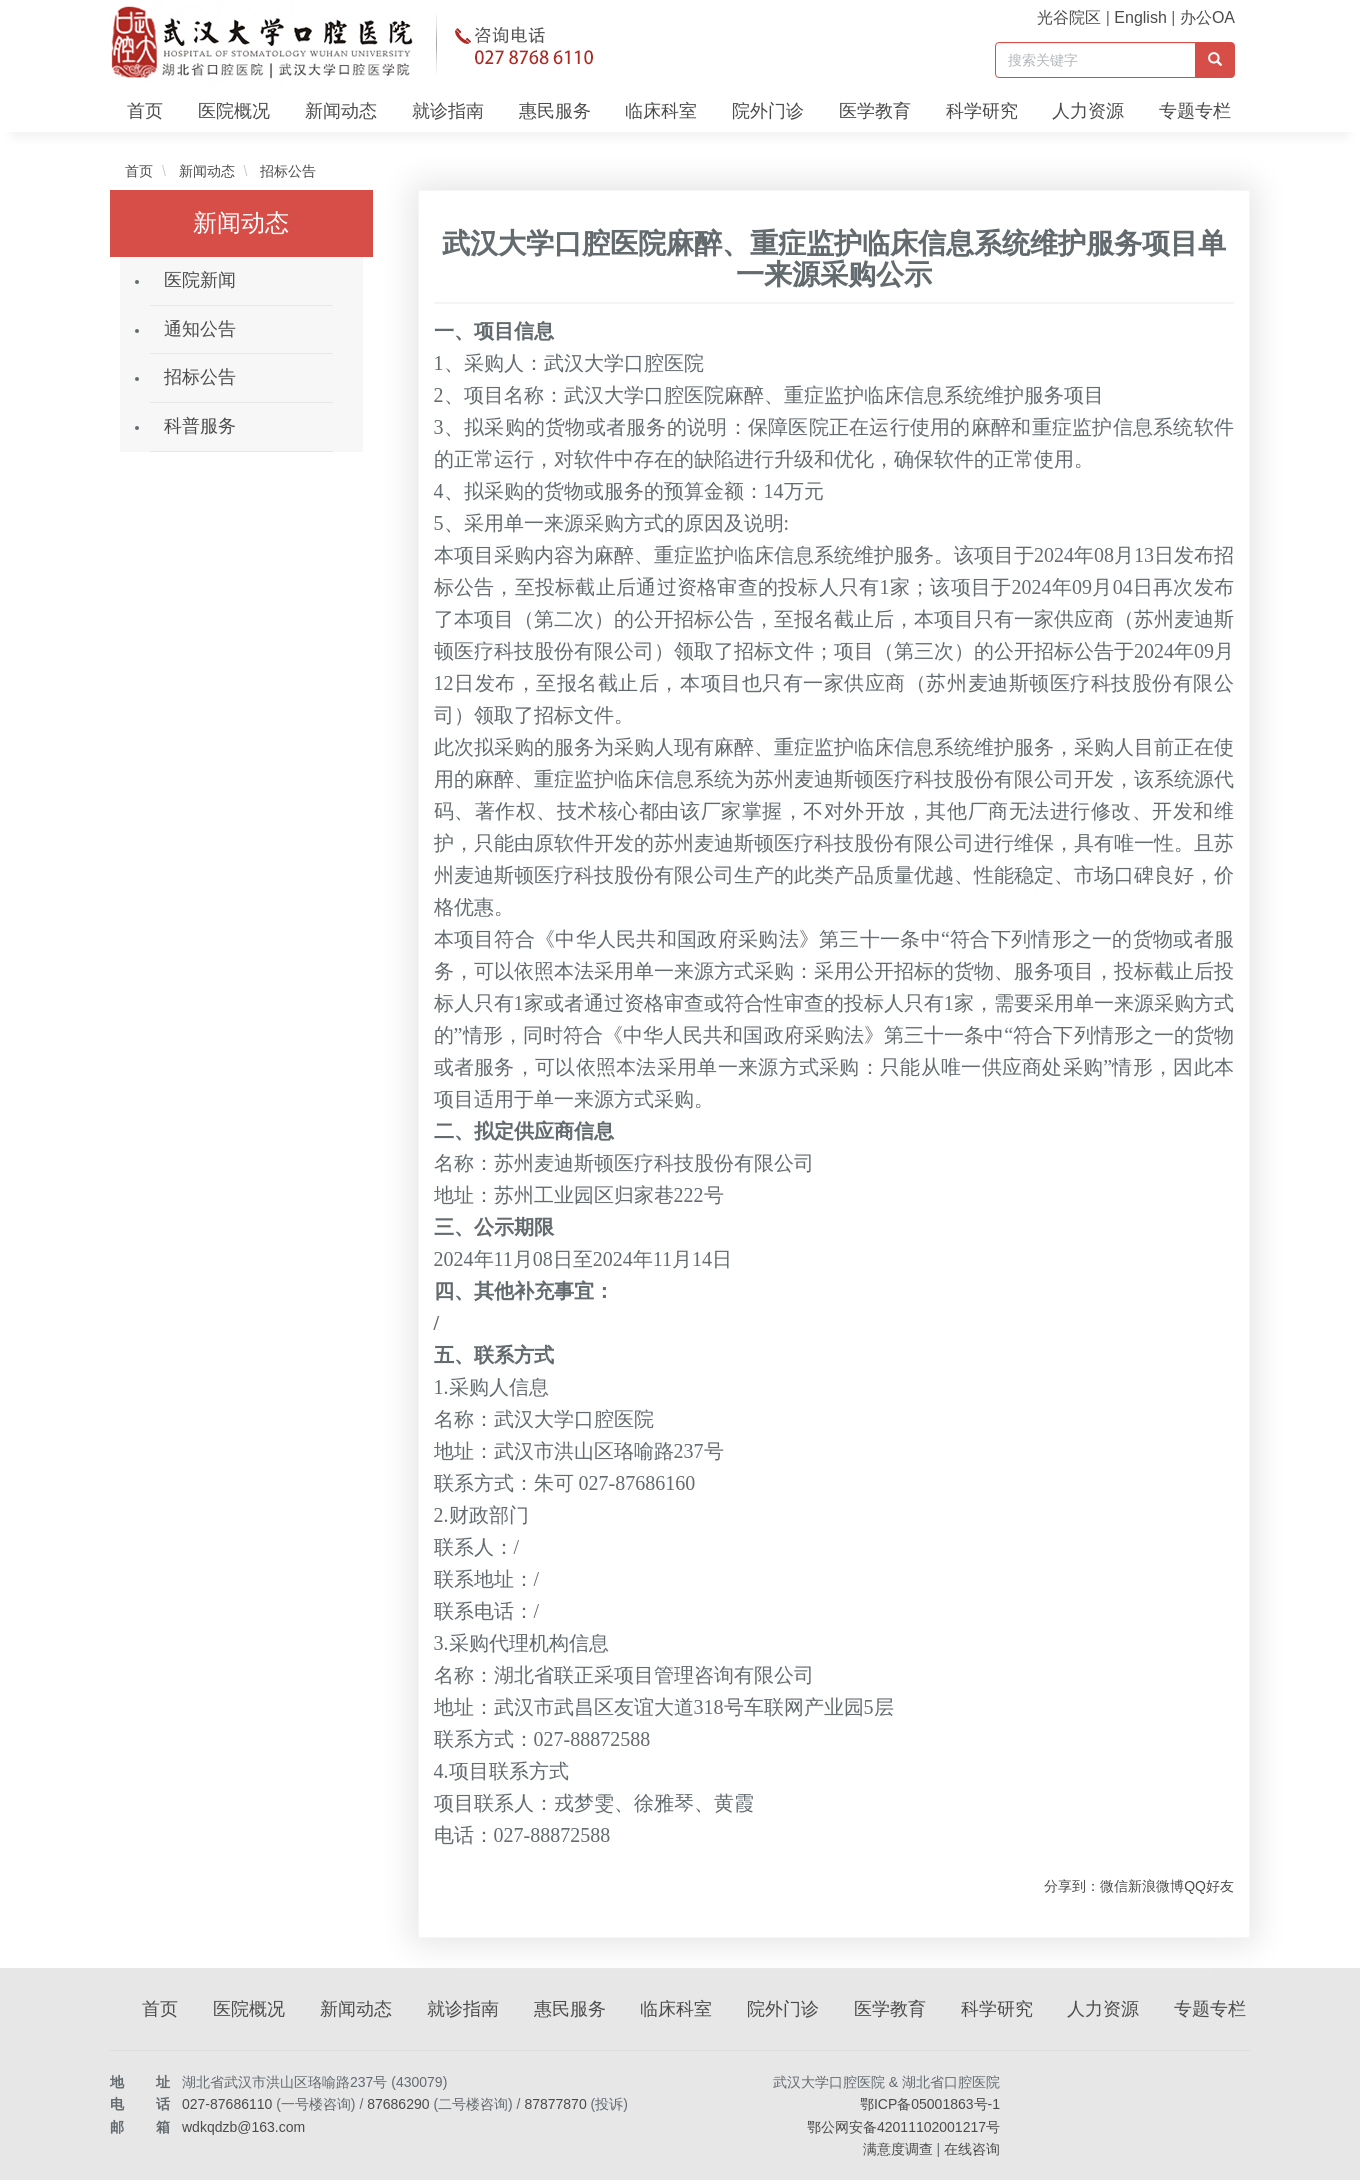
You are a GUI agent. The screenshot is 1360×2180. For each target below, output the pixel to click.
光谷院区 (1069, 17)
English (1140, 17)
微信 (1114, 1886)
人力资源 (1088, 111)
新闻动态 (341, 111)
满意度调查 (898, 2149)
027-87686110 (227, 2104)
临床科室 (661, 111)
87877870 (555, 2104)
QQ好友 (1209, 1886)
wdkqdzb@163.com (243, 2127)
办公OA (1207, 17)
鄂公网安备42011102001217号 (903, 2127)
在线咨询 (972, 2149)
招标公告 (286, 171)
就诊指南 (448, 111)
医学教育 (875, 111)
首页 (145, 111)
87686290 (398, 2104)
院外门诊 (768, 111)
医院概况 (234, 111)
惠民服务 (555, 111)
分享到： (1072, 1886)
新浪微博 (1156, 1886)
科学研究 (982, 111)
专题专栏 (1195, 111)
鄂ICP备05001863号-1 (930, 2104)
